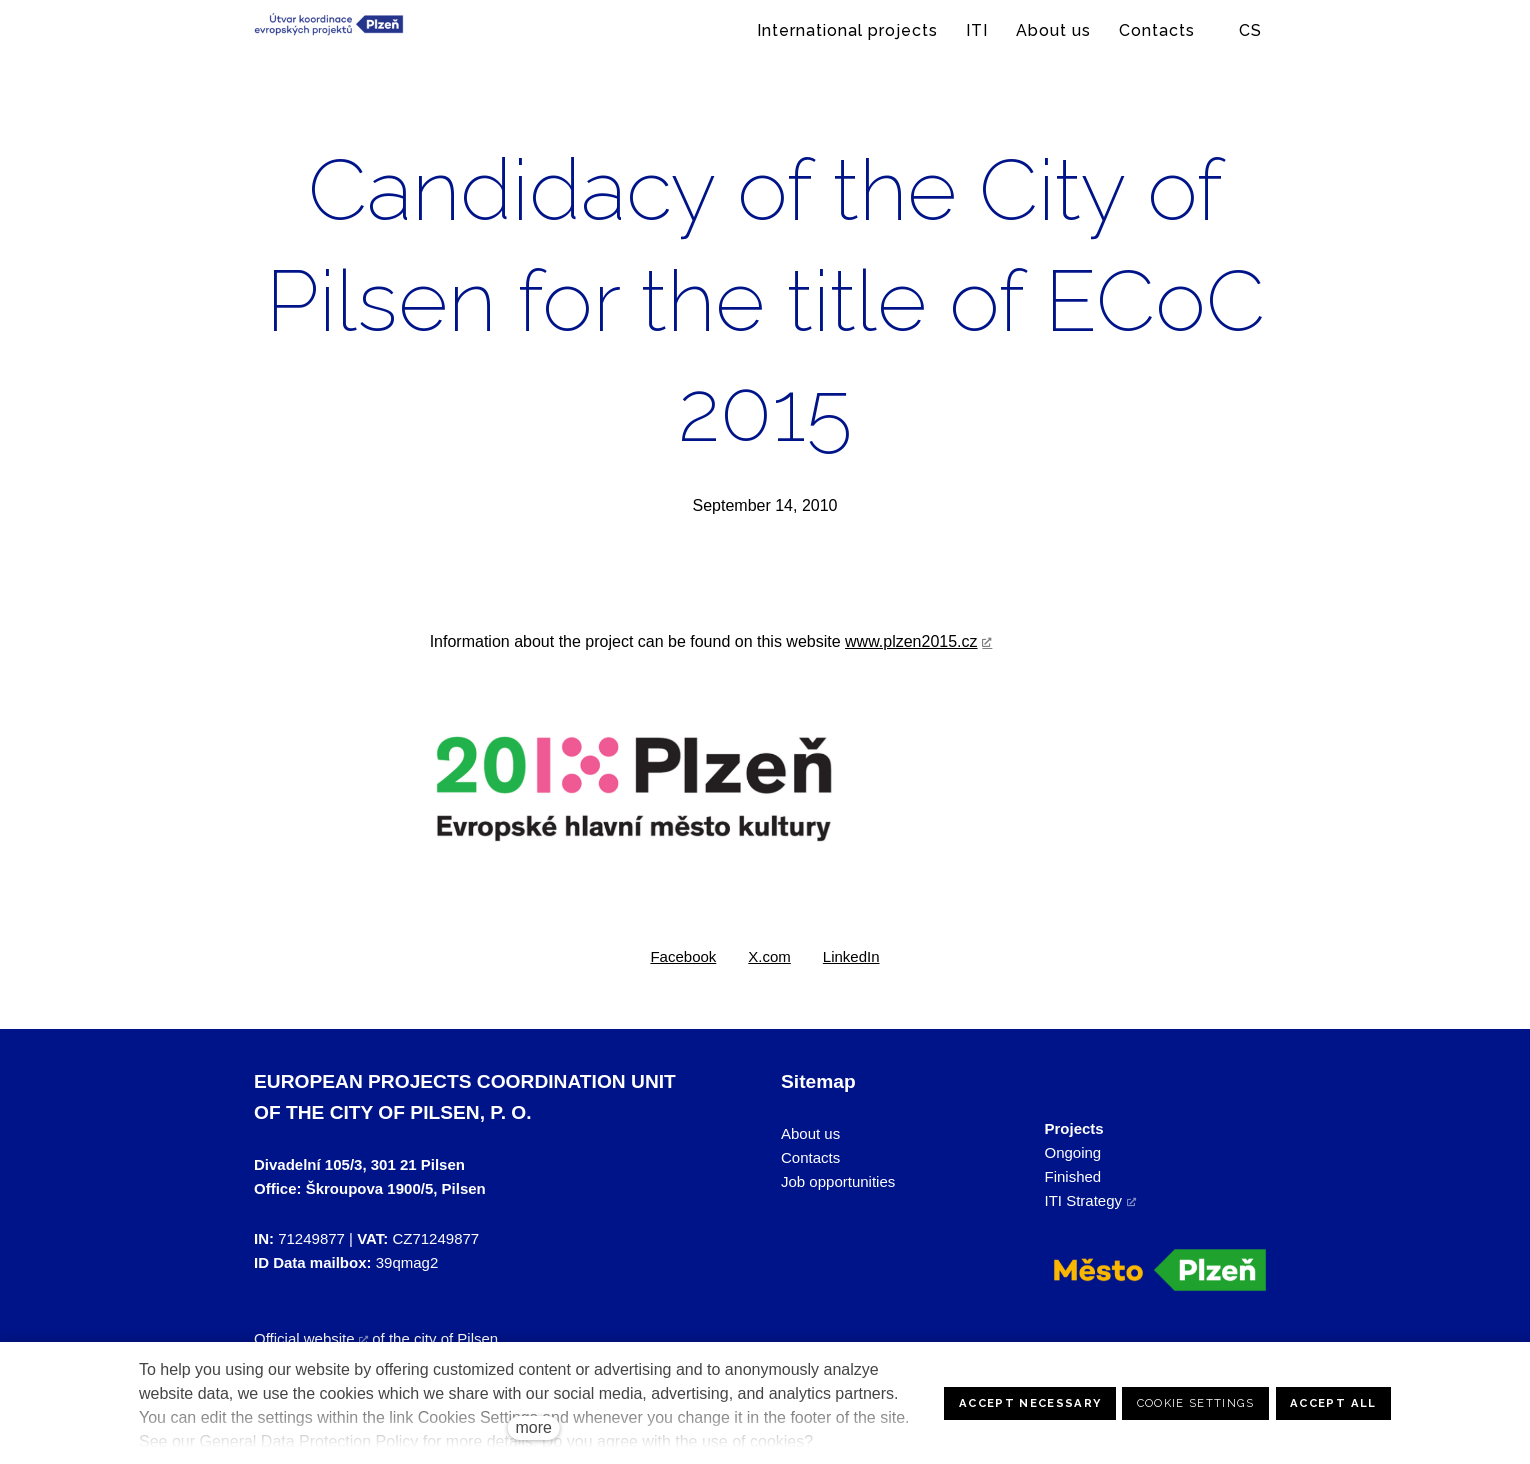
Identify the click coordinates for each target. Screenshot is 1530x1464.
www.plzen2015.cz (911, 641)
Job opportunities (838, 1181)
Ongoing (1073, 1152)
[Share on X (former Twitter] (769, 957)
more (533, 1427)
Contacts (810, 1157)
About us (810, 1133)
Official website (304, 1338)
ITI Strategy (1084, 1200)
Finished (1073, 1176)
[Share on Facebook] (683, 957)
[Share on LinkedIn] (851, 957)
